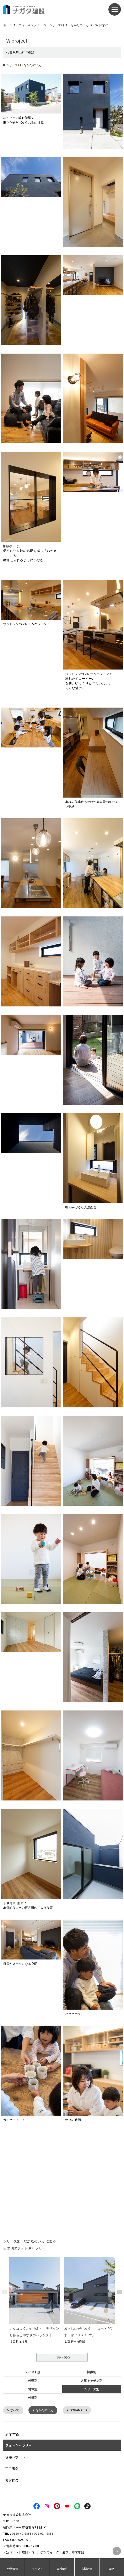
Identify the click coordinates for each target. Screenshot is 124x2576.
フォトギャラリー (18, 2445)
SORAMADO (78, 2410)
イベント (37, 2569)
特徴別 (91, 2372)
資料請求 (62, 2569)
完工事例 (11, 2468)
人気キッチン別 (91, 2380)
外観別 (32, 2397)
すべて (14, 2410)
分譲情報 (12, 2569)
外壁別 (32, 2380)
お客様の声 (13, 2479)
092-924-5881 (43, 2533)
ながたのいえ (44, 2410)
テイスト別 (33, 2372)
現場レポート (15, 2456)
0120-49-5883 (21, 2533)
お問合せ (86, 2569)
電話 (111, 2569)
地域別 (32, 2389)
